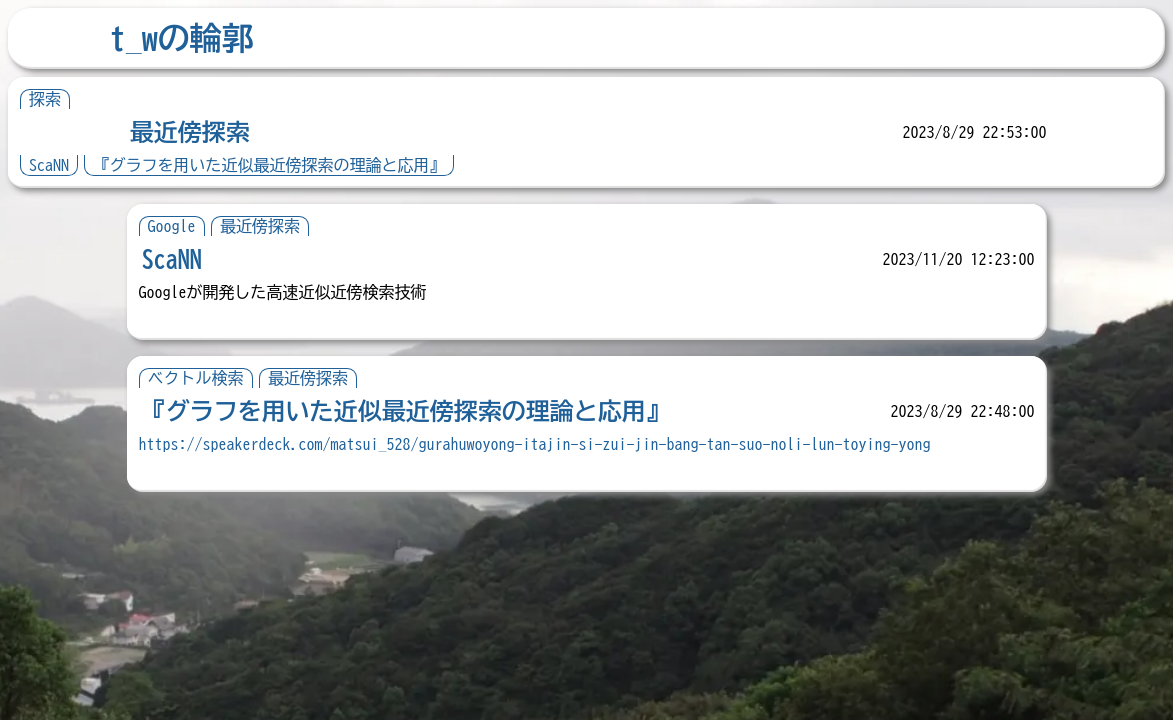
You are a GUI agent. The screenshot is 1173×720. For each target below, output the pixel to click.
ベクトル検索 (196, 378)
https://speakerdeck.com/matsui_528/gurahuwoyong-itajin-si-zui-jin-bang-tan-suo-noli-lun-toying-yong (535, 444)
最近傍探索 (190, 132)
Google (172, 226)
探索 (45, 99)
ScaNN (49, 165)
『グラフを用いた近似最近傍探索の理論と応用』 (269, 165)
